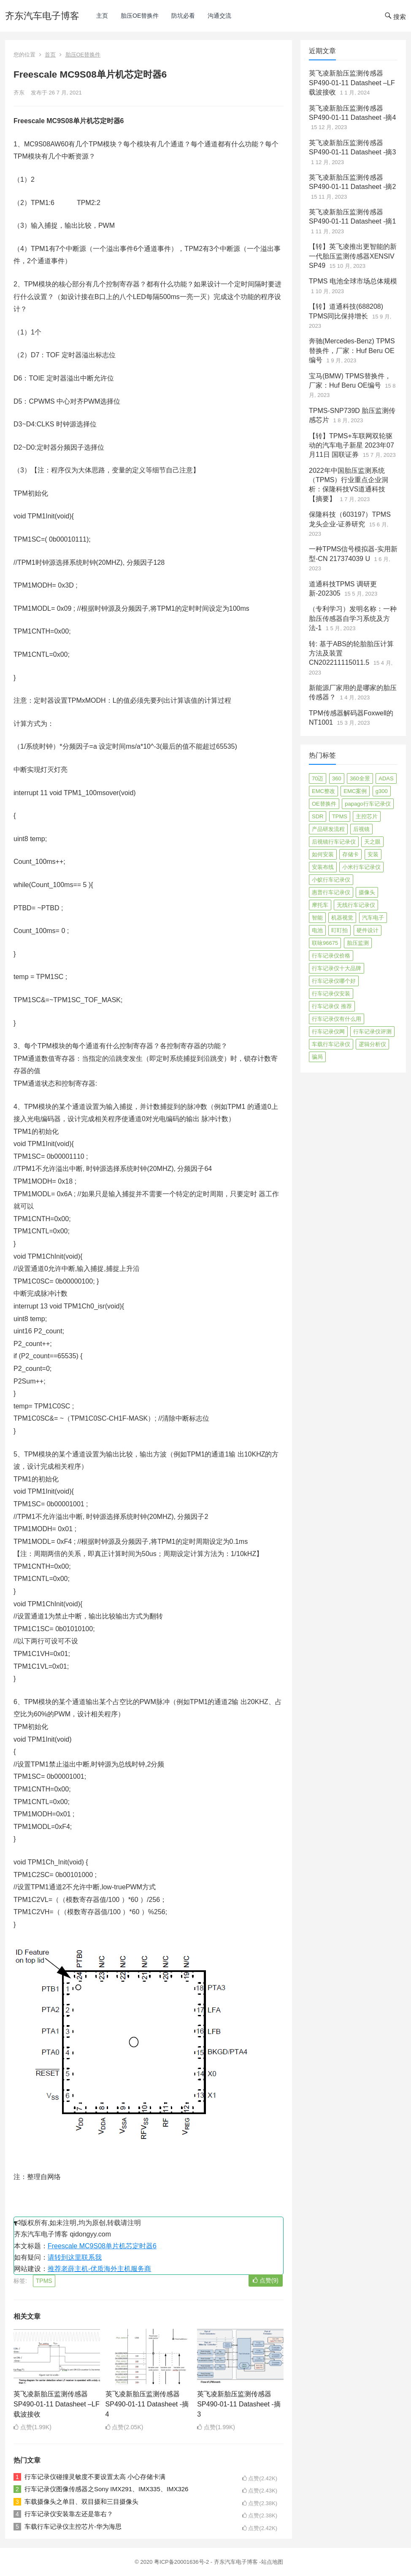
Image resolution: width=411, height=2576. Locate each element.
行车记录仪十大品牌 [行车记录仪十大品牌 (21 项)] (336, 968)
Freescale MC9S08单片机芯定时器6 (102, 2246)
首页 (50, 54)
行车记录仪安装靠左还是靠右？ (68, 2513)
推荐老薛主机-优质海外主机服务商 (99, 2268)
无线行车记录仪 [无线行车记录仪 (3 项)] (356, 905)
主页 (102, 15)
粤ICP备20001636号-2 (182, 2562)
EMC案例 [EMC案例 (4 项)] (355, 791)
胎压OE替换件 (140, 15)
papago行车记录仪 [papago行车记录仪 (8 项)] (367, 804)
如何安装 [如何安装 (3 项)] (323, 854)
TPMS (44, 2280)
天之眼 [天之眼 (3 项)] (372, 842)
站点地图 (272, 2562)
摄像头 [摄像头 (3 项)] (367, 892)
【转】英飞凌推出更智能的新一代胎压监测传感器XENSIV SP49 (353, 256)
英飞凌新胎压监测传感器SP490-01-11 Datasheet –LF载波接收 (57, 2404)
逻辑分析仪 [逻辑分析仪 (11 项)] (372, 1044)
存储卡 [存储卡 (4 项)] (350, 854)
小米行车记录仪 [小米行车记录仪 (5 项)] (361, 867)
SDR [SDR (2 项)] (317, 816)
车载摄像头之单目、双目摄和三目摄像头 (81, 2501)
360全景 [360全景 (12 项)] (360, 778)
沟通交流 (219, 15)
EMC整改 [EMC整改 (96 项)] (323, 791)
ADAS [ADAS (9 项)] (386, 778)
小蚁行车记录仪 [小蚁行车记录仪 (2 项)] (331, 880)
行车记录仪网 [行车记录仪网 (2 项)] (328, 1031)
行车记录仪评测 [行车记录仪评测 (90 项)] (372, 1031)
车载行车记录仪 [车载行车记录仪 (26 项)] (331, 1044)
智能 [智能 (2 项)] (317, 917)
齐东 (19, 92)
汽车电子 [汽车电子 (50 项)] (373, 917)
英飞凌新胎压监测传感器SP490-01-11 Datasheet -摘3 (238, 2404)
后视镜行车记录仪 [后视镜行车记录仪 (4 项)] (334, 842)
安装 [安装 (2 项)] (373, 854)
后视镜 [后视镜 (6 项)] (361, 829)
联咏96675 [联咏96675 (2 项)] (325, 943)
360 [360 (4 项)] (336, 778)
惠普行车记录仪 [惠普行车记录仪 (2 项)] (331, 892)
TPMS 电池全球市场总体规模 (353, 281)
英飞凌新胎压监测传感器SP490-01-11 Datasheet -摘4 (147, 2404)
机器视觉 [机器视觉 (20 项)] (342, 917)
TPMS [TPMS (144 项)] (339, 816)
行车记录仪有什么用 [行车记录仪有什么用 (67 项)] (336, 1019)
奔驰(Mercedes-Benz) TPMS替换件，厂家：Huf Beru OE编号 (352, 350)
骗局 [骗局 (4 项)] (317, 1057)
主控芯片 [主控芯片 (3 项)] (367, 816)
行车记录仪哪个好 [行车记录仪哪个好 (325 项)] (334, 981)
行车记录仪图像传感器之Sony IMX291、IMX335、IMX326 (106, 2488)
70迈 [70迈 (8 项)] (317, 778)
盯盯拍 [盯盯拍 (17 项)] (339, 930)
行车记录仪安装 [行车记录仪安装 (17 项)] (331, 993)
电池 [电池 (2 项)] (317, 930)
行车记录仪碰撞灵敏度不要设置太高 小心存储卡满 (94, 2476)
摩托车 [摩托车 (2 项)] (320, 905)
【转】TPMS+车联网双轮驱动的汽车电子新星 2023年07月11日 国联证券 (351, 445)
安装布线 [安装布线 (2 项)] (323, 867)
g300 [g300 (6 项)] (382, 791)
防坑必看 (183, 15)
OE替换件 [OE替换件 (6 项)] (324, 804)
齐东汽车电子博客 (42, 16)
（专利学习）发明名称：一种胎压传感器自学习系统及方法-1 (353, 618)
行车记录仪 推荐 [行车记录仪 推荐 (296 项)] (332, 1006)
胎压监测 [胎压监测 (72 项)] (358, 943)
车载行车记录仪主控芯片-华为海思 (73, 2526)
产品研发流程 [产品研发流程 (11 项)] (328, 829)
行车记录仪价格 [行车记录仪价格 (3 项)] (331, 955)
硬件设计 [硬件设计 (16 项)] (368, 930)
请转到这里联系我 (75, 2257)
